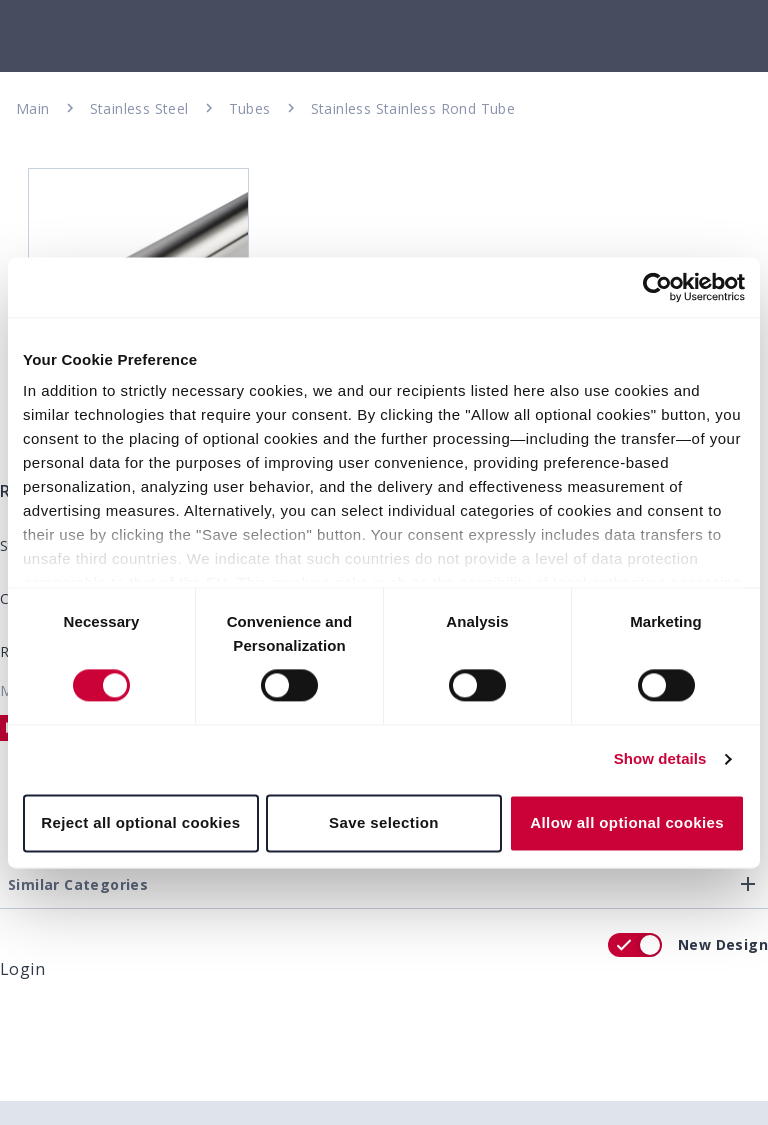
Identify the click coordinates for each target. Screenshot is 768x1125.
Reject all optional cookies (140, 822)
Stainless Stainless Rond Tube (413, 108)
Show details (660, 759)
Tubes (250, 108)
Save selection (384, 822)
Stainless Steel (139, 108)
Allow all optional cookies (627, 822)
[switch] (635, 945)
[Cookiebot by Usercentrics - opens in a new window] (657, 287)
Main (33, 108)
